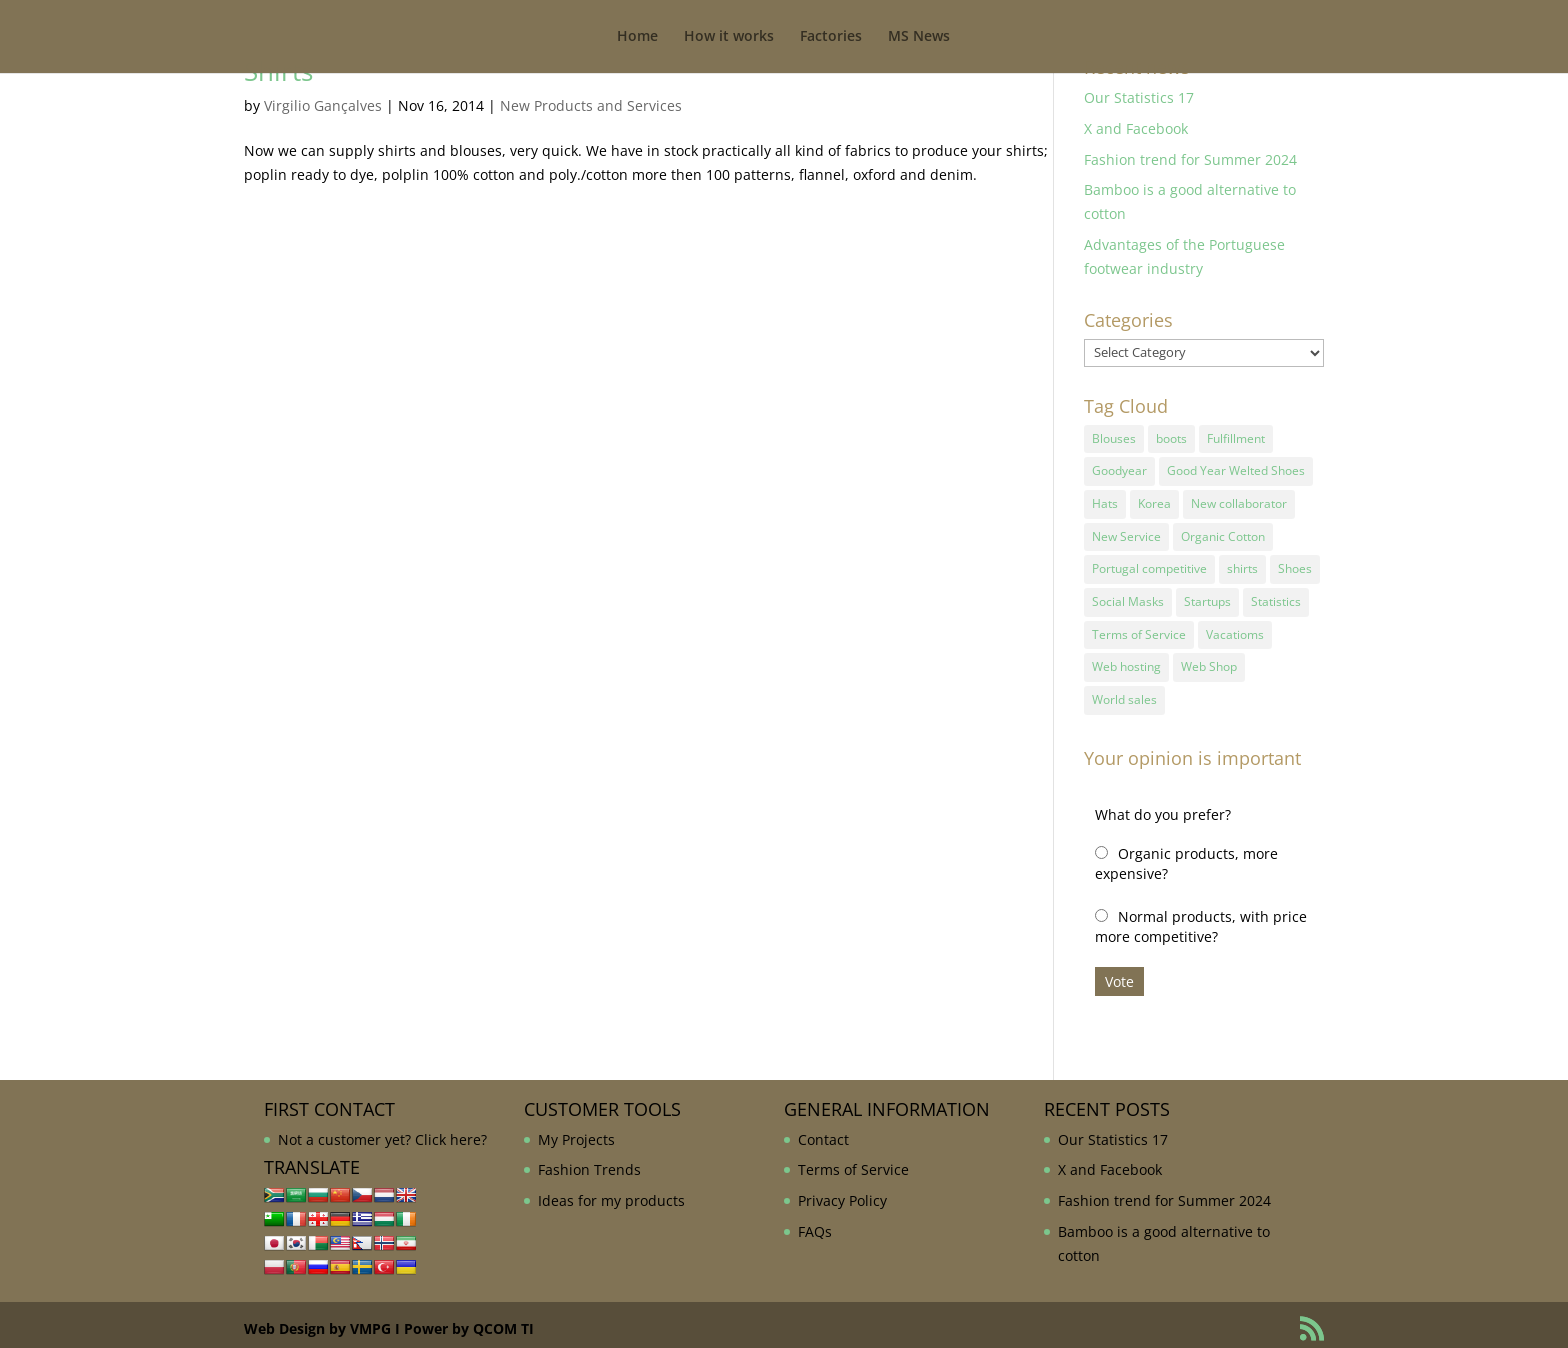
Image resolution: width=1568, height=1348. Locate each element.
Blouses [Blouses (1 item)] (1114, 438)
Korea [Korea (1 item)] (1154, 501)
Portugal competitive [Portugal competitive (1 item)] (1149, 565)
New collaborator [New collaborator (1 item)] (1239, 501)
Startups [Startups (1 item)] (1207, 597)
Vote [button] (1119, 973)
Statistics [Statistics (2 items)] (1276, 597)
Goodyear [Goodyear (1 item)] (1119, 469)
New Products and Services (591, 105)
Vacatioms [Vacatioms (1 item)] (1235, 628)
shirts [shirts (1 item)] (1242, 565)
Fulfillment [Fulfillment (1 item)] (1236, 438)
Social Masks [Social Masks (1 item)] (1128, 597)
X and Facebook (1136, 128)
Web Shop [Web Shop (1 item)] (1209, 660)
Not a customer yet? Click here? (382, 1131)
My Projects (576, 1131)
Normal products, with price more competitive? (1201, 918)
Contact (823, 1131)
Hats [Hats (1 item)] (1105, 501)
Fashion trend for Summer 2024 (1190, 159)
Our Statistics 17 (1139, 97)
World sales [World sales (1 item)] (1124, 692)
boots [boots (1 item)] (1171, 438)
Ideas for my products (611, 1192)
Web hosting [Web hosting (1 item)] (1126, 660)
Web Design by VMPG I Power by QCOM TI (389, 1320)
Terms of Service (853, 1162)
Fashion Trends (589, 1162)
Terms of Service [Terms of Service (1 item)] (1139, 628)
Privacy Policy (842, 1192)
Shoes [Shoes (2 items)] (1295, 565)
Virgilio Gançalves (323, 105)
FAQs (815, 1223)
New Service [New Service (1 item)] (1126, 533)
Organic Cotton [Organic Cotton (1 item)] (1223, 533)
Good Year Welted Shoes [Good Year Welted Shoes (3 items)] (1236, 469)
